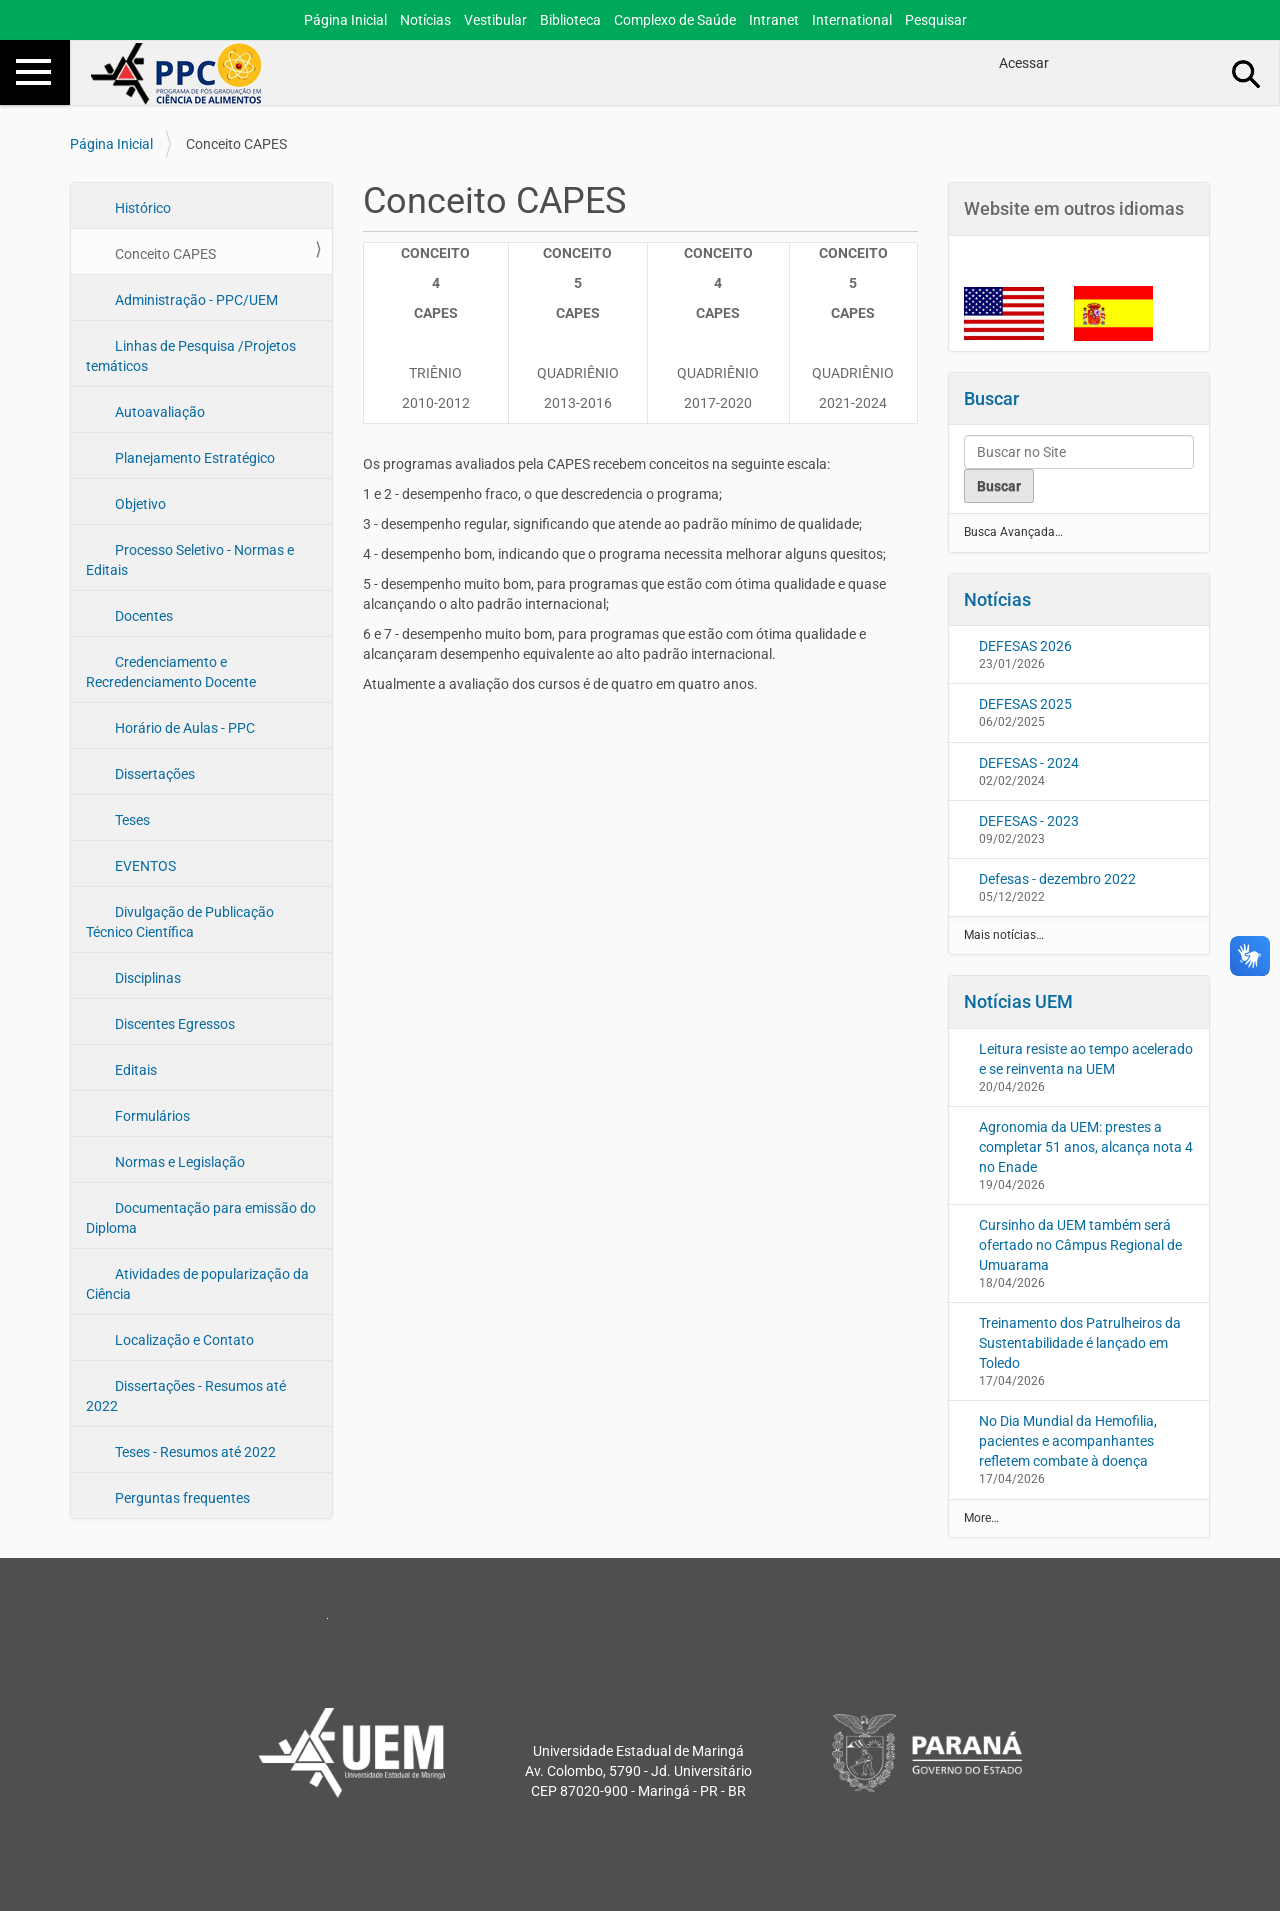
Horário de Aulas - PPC (183, 728)
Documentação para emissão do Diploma (201, 1218)
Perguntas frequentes (181, 1498)
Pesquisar (936, 20)
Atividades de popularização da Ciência (197, 1284)
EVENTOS (144, 866)
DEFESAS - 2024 (1029, 763)
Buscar (991, 398)
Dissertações (153, 774)
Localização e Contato (183, 1340)
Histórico (141, 208)
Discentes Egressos (173, 1024)
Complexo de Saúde (675, 20)
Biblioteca (570, 20)
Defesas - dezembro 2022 (1057, 879)
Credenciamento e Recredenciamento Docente (171, 672)
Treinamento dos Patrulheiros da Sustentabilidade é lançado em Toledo (1080, 1343)
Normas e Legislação (178, 1162)
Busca (1247, 73)
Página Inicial (345, 20)
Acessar (1024, 63)
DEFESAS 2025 (1025, 704)
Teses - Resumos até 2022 (194, 1452)
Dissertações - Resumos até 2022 (186, 1396)
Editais (134, 1070)
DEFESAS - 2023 (1029, 821)
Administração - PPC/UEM (195, 300)
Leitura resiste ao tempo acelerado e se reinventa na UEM (1086, 1059)
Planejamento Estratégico (193, 458)
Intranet (774, 20)
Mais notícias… (1004, 935)
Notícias (425, 20)
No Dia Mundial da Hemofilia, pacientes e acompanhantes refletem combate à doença (1068, 1441)
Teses (131, 820)
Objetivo (139, 504)
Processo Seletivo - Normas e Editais (190, 560)
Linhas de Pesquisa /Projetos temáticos (191, 356)
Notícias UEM (1018, 1001)
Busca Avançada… (1013, 532)
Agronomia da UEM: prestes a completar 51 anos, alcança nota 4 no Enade (1086, 1147)
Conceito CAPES (164, 254)
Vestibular (495, 20)
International (852, 20)
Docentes (142, 616)
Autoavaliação (158, 412)
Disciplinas (146, 978)
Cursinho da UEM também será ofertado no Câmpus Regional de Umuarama (1080, 1245)
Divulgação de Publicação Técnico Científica (180, 922)
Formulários (151, 1116)
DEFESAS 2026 (1025, 646)
